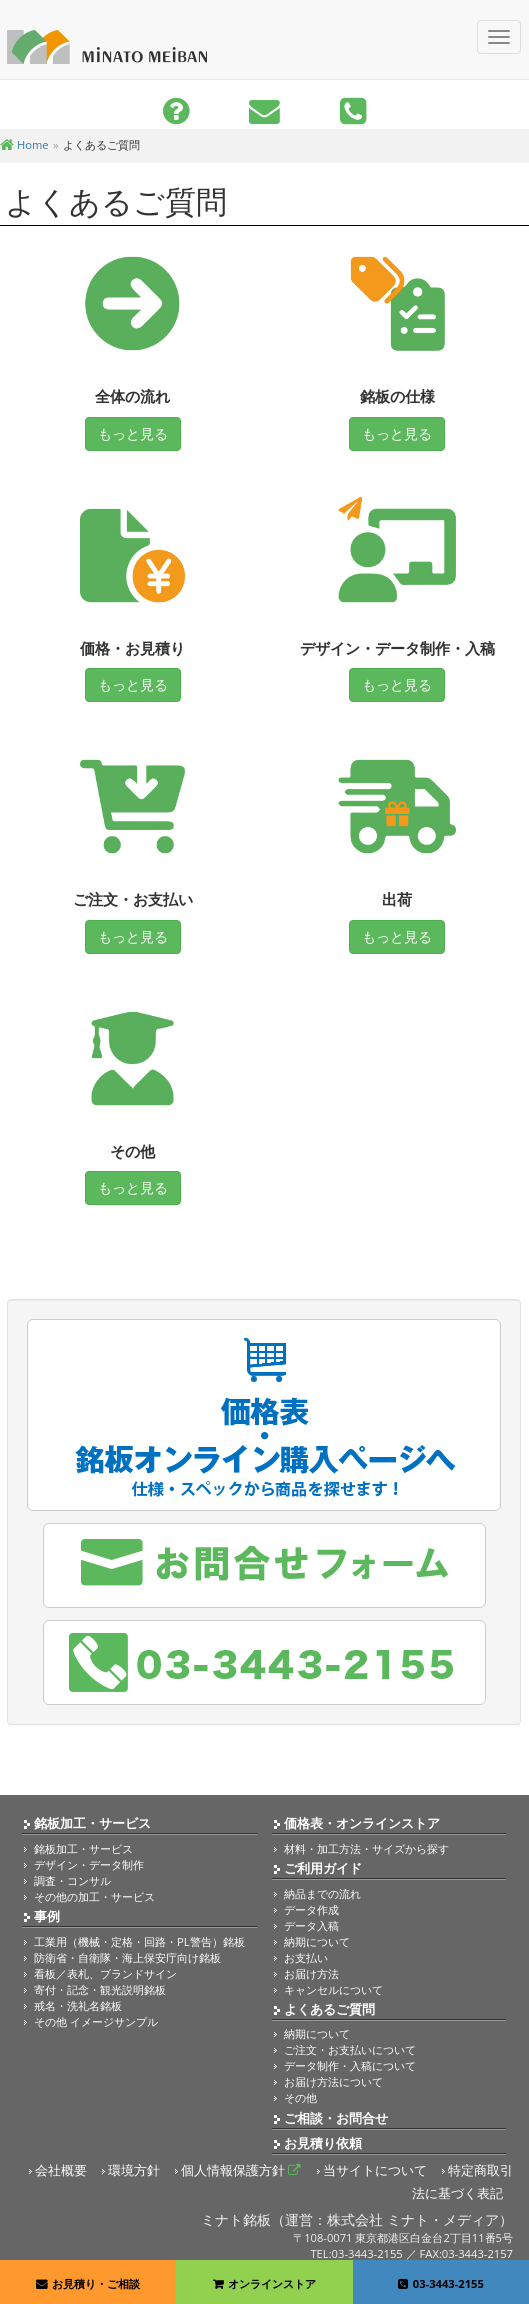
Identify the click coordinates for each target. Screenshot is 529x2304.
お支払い (306, 1957)
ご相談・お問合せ (336, 2118)
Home (24, 144)
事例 (47, 1916)
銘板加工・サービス (92, 1823)
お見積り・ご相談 (88, 2283)
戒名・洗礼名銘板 (78, 2005)
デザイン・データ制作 (89, 1864)
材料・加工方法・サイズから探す (366, 1848)
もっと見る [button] (133, 433)
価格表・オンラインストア (362, 1823)
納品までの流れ (322, 1893)
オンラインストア (264, 2283)
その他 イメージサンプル (96, 2021)
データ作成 (311, 1909)
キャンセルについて (333, 1989)
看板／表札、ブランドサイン (105, 1973)
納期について (317, 1941)
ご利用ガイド (323, 1868)
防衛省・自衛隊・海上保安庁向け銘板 (127, 1957)
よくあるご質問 (329, 2009)
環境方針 (134, 2170)
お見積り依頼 (323, 2143)
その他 (300, 2097)
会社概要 (61, 2170)
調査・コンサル (72, 1880)
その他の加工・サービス (94, 1896)
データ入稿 (311, 1925)
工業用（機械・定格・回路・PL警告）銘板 (139, 1941)
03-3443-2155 (441, 2283)
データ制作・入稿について (350, 2065)
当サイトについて (375, 2170)
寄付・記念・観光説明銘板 (100, 1989)
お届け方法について (333, 2081)
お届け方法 (311, 1973)
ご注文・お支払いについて (350, 2049)
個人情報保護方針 (241, 2170)
